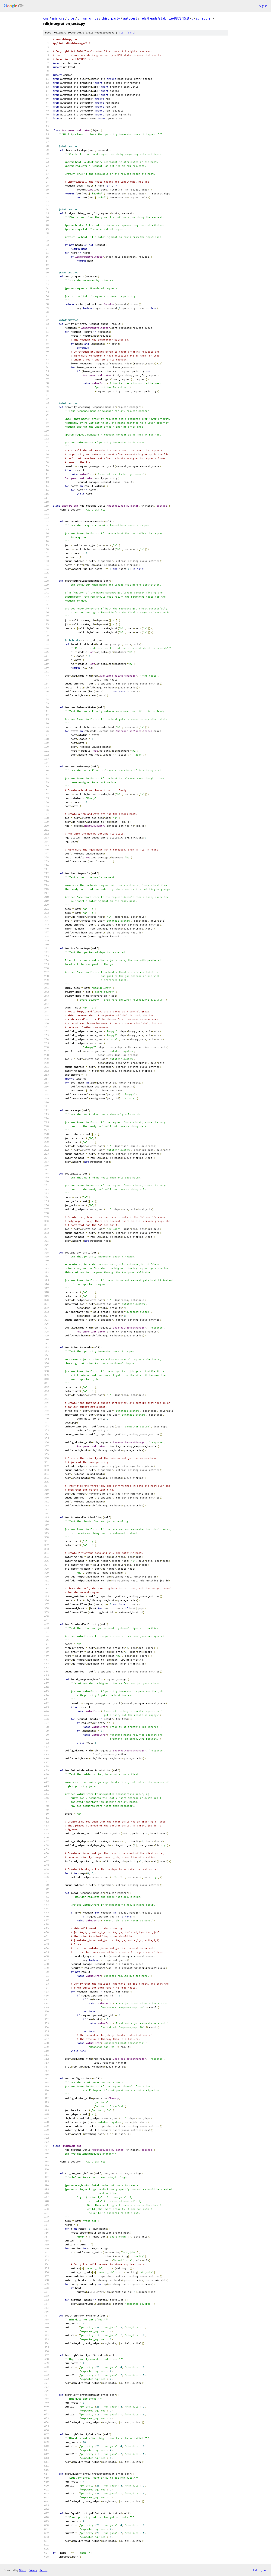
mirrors (58, 18)
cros (71, 18)
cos (46, 18)
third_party (110, 18)
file (120, 32)
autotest (130, 18)
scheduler (204, 18)
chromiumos (88, 18)
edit (131, 32)
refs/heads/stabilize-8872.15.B (164, 18)
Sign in (263, 6)
